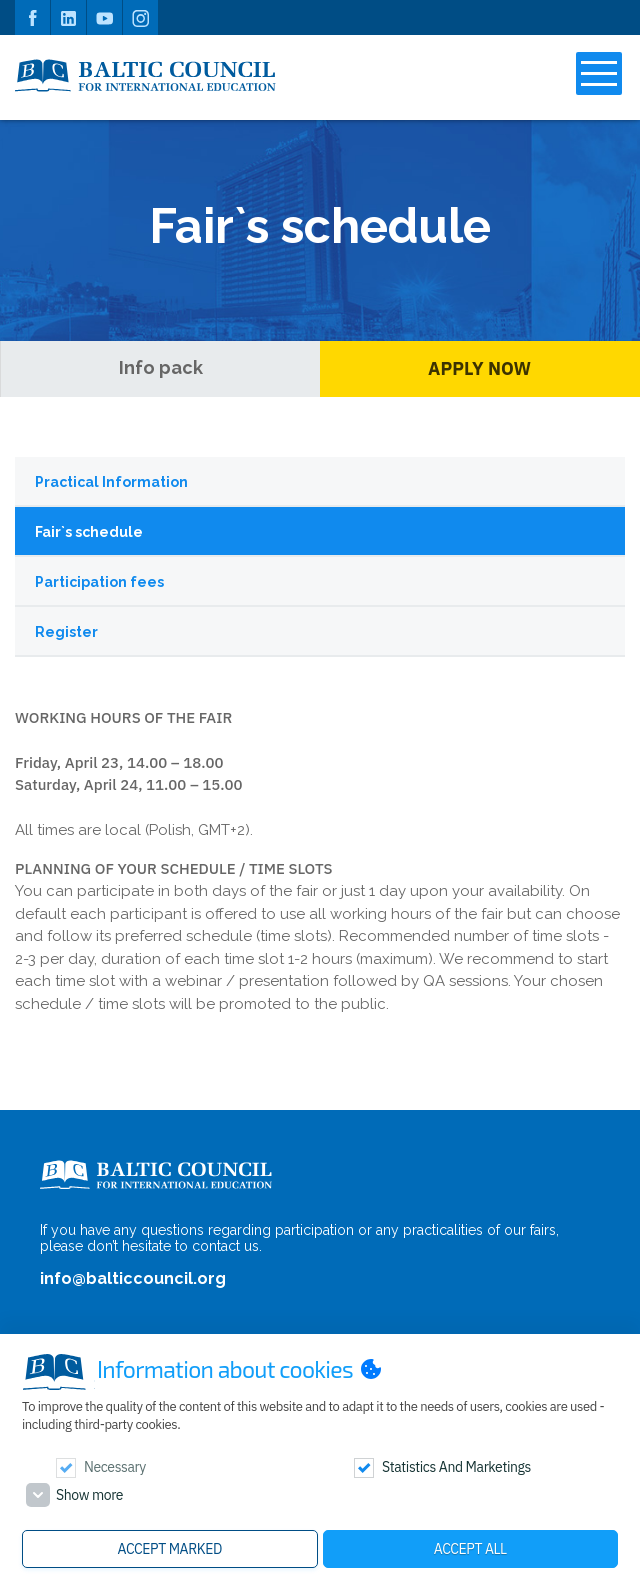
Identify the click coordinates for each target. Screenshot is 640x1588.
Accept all (470, 1549)
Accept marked (170, 1549)
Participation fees (99, 582)
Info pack (161, 367)
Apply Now (479, 368)
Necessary (115, 1467)
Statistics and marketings (456, 1467)
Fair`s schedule (89, 532)
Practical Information (111, 482)
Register (66, 632)
